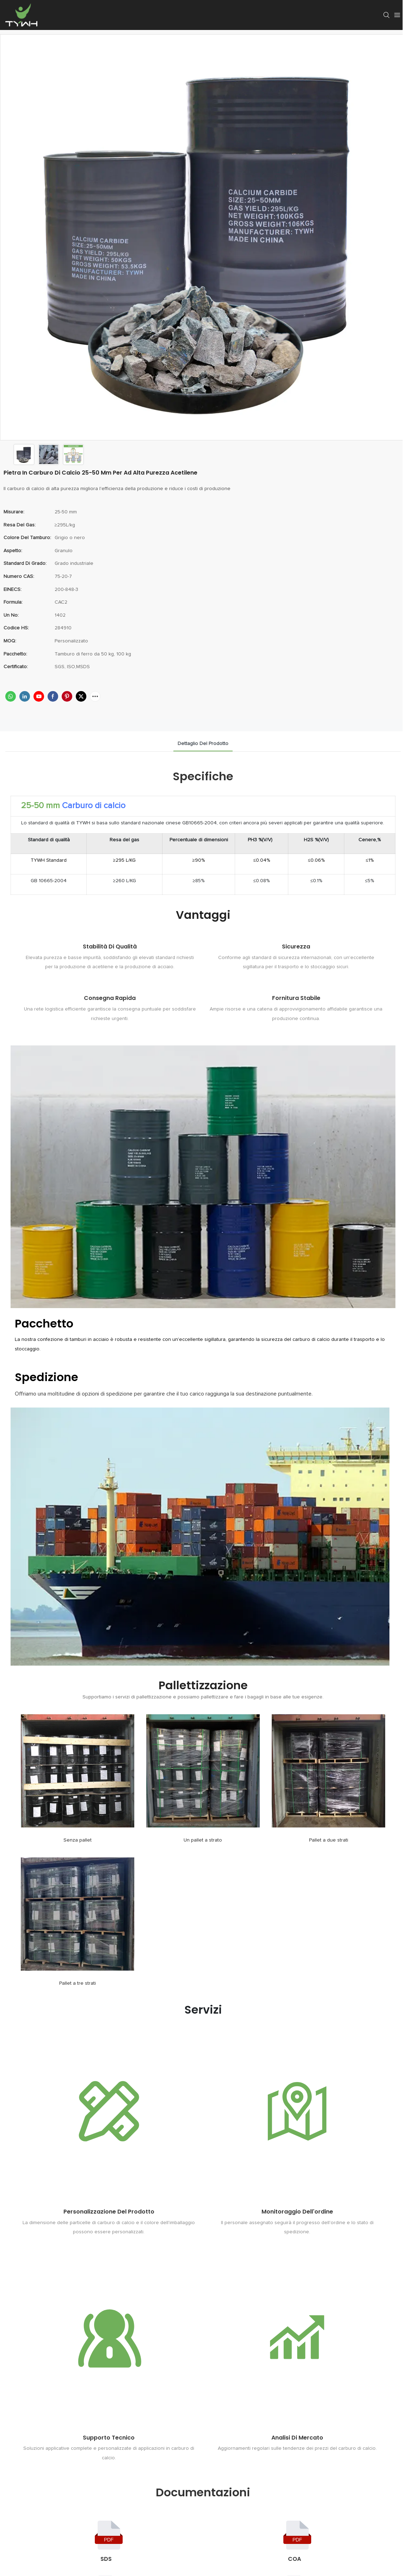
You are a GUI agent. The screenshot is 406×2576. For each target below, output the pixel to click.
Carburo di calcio (93, 805)
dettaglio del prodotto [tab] (203, 743)
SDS (106, 2559)
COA (294, 2559)
